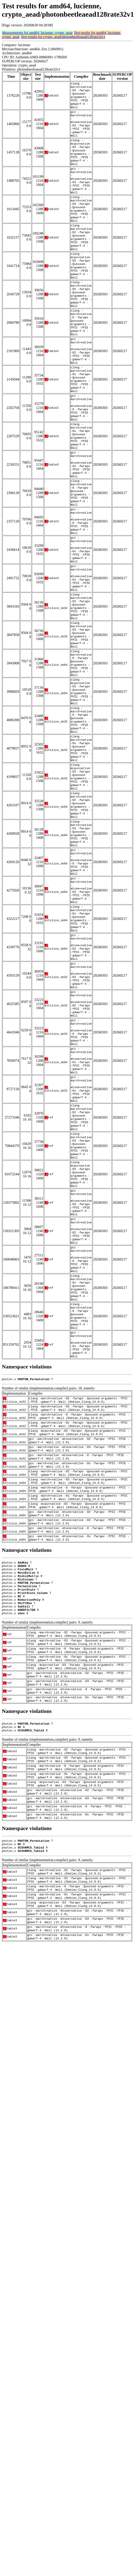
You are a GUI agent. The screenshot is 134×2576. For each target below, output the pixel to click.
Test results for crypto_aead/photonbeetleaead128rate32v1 (63, 37)
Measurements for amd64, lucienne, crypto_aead (37, 33)
